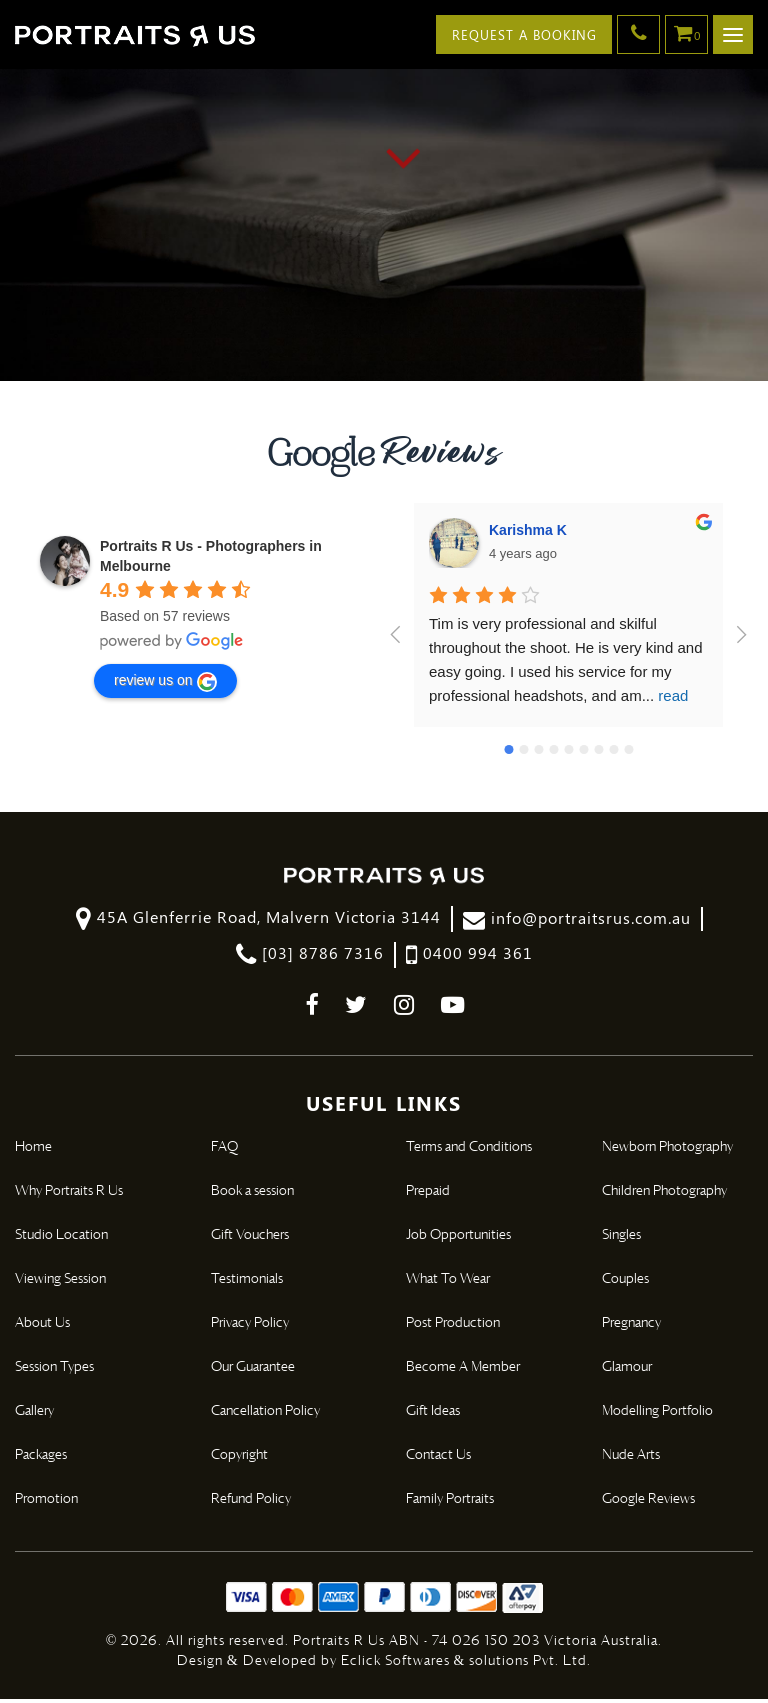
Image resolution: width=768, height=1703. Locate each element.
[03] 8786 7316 (310, 958)
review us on (165, 684)
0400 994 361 (469, 958)
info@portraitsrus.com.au (577, 922)
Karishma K (528, 533)
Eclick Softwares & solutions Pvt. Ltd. (466, 1665)
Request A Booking (521, 34)
